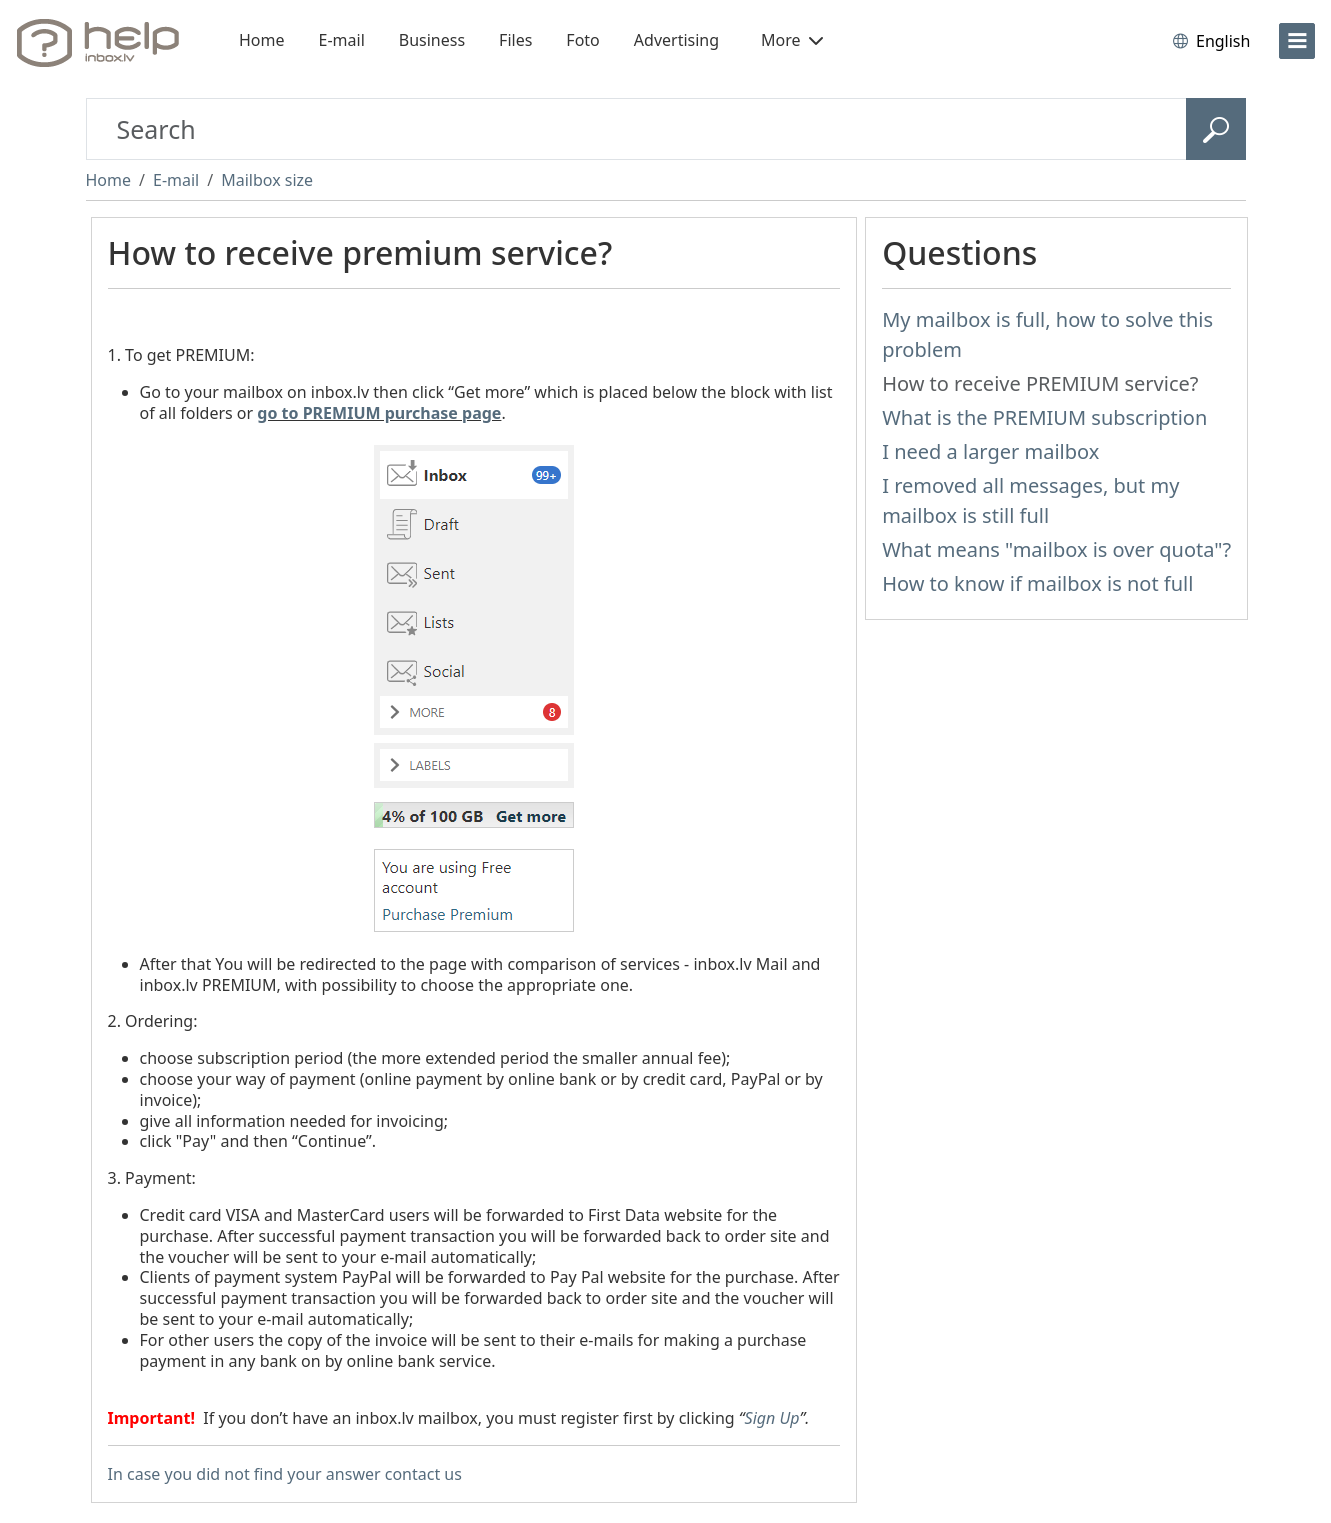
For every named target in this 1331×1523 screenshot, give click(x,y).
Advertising (676, 40)
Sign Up (772, 1418)
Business (432, 40)
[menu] (1297, 41)
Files (515, 40)
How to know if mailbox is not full (1037, 583)
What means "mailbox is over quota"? (1056, 549)
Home (262, 40)
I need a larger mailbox (990, 451)
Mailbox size (267, 180)
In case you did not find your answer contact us (285, 1474)
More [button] (792, 40)
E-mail (342, 40)
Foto (582, 40)
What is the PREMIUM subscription (1044, 417)
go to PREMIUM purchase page (379, 413)
